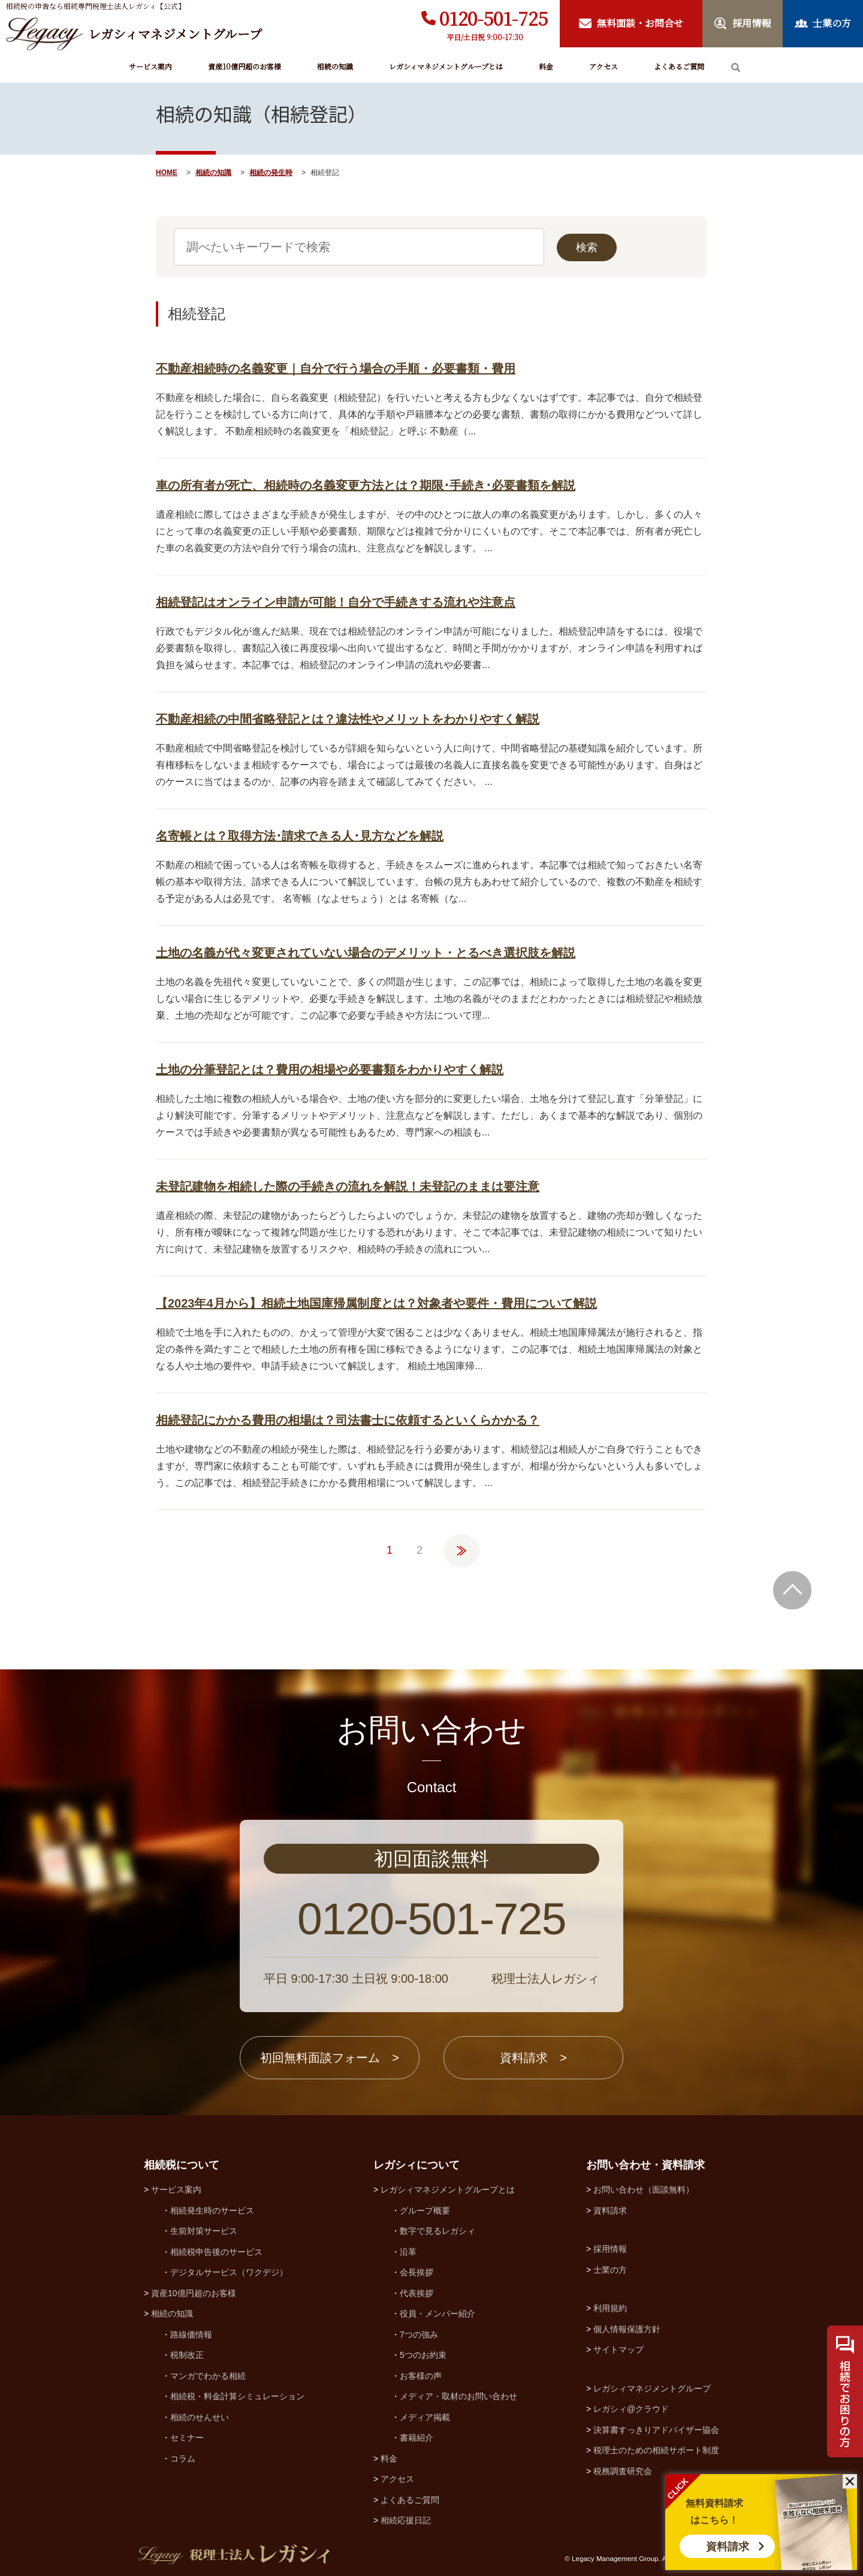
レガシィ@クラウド (631, 2409)
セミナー (187, 2437)
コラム (182, 2458)
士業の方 (610, 2270)
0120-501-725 (493, 18)
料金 (546, 66)
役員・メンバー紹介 (437, 2313)
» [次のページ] (461, 1545)
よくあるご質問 (679, 66)
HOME (166, 172)
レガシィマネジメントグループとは (446, 66)
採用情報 (610, 2249)
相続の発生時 (270, 172)
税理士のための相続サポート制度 (656, 2450)
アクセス (603, 66)
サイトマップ (618, 2349)
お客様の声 (421, 2376)
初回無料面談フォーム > (329, 2057)
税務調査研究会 (622, 2471)
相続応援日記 (406, 2520)
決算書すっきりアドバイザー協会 (656, 2430)
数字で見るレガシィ (437, 2231)
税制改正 (187, 2355)
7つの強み (419, 2334)
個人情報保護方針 (626, 2329)
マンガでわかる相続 (208, 2376)
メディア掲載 (425, 2417)
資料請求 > (533, 2057)
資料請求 (727, 2547)
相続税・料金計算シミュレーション (237, 2396)
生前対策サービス (203, 2231)
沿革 (408, 2252)
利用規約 (610, 2308)
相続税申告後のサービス (216, 2252)
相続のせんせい (199, 2417)
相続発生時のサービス (212, 2210)
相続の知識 (335, 66)
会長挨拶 (416, 2272)
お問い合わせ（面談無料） (643, 2189)
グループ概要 (425, 2210)
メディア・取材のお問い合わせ (458, 2396)
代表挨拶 (416, 2293)
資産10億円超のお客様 (244, 66)
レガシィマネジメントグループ (652, 2388)
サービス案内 (150, 66)
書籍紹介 (416, 2437)
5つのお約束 (423, 2355)
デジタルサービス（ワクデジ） (229, 2272)
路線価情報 (191, 2334)
